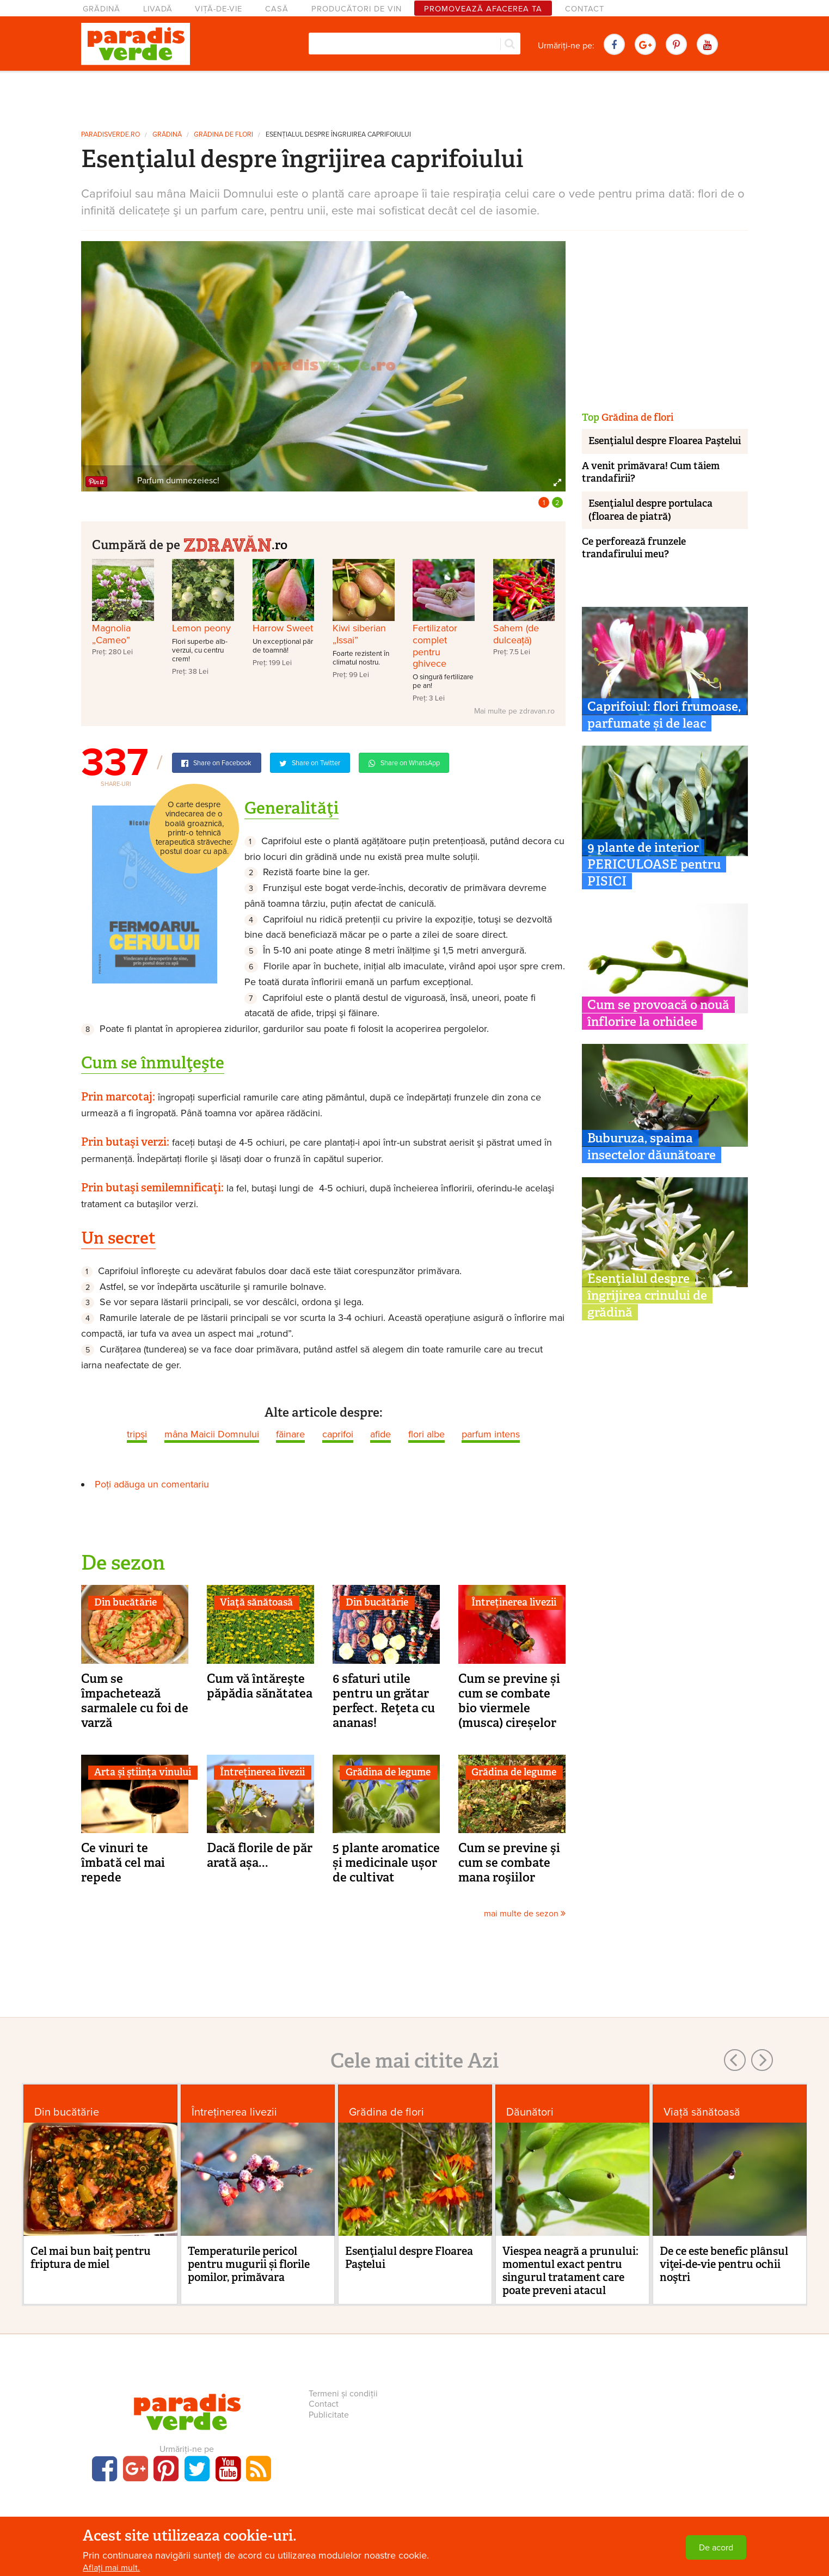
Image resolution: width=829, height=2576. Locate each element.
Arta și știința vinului (142, 1772)
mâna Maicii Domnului (211, 1434)
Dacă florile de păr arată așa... (259, 1855)
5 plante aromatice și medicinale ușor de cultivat (386, 1862)
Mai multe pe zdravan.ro (514, 711)
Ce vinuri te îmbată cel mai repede (123, 1862)
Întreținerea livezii (513, 1602)
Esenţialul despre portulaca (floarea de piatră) (650, 509)
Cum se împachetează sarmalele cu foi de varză (134, 1700)
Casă (276, 9)
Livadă (158, 9)
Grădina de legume (388, 1772)
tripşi (137, 1434)
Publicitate (329, 2414)
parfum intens (491, 1434)
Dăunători (530, 2112)
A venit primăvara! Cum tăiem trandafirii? (651, 472)
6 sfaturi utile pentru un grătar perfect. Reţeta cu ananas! (384, 1700)
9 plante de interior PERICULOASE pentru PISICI (654, 864)
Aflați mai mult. (111, 2567)
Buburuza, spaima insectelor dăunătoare (651, 1146)
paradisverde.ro (110, 135)
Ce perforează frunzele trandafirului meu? (634, 548)
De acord (716, 2547)
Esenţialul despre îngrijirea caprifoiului (338, 135)
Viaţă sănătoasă (256, 1602)
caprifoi (337, 1434)
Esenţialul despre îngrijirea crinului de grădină (647, 1295)
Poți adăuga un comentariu (152, 1484)
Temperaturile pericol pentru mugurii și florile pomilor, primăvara (249, 2264)
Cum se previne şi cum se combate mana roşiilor (509, 1862)
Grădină (101, 9)
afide (380, 1434)
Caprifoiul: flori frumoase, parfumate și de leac (664, 714)
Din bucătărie (125, 1602)
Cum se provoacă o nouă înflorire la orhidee (658, 1013)
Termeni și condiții (343, 2393)
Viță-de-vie (218, 9)
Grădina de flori (223, 135)
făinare (290, 1434)
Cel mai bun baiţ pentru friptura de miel (90, 2257)
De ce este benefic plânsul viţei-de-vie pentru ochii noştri (724, 2264)
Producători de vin (356, 9)
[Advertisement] (415, 96)
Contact (584, 9)
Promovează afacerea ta (483, 9)
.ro (235, 543)
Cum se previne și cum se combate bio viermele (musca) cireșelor (509, 1700)
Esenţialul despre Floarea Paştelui (664, 440)
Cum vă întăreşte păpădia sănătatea (259, 1685)
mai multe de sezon (525, 1913)
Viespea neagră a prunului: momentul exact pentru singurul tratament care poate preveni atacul (570, 2270)
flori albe (426, 1434)
